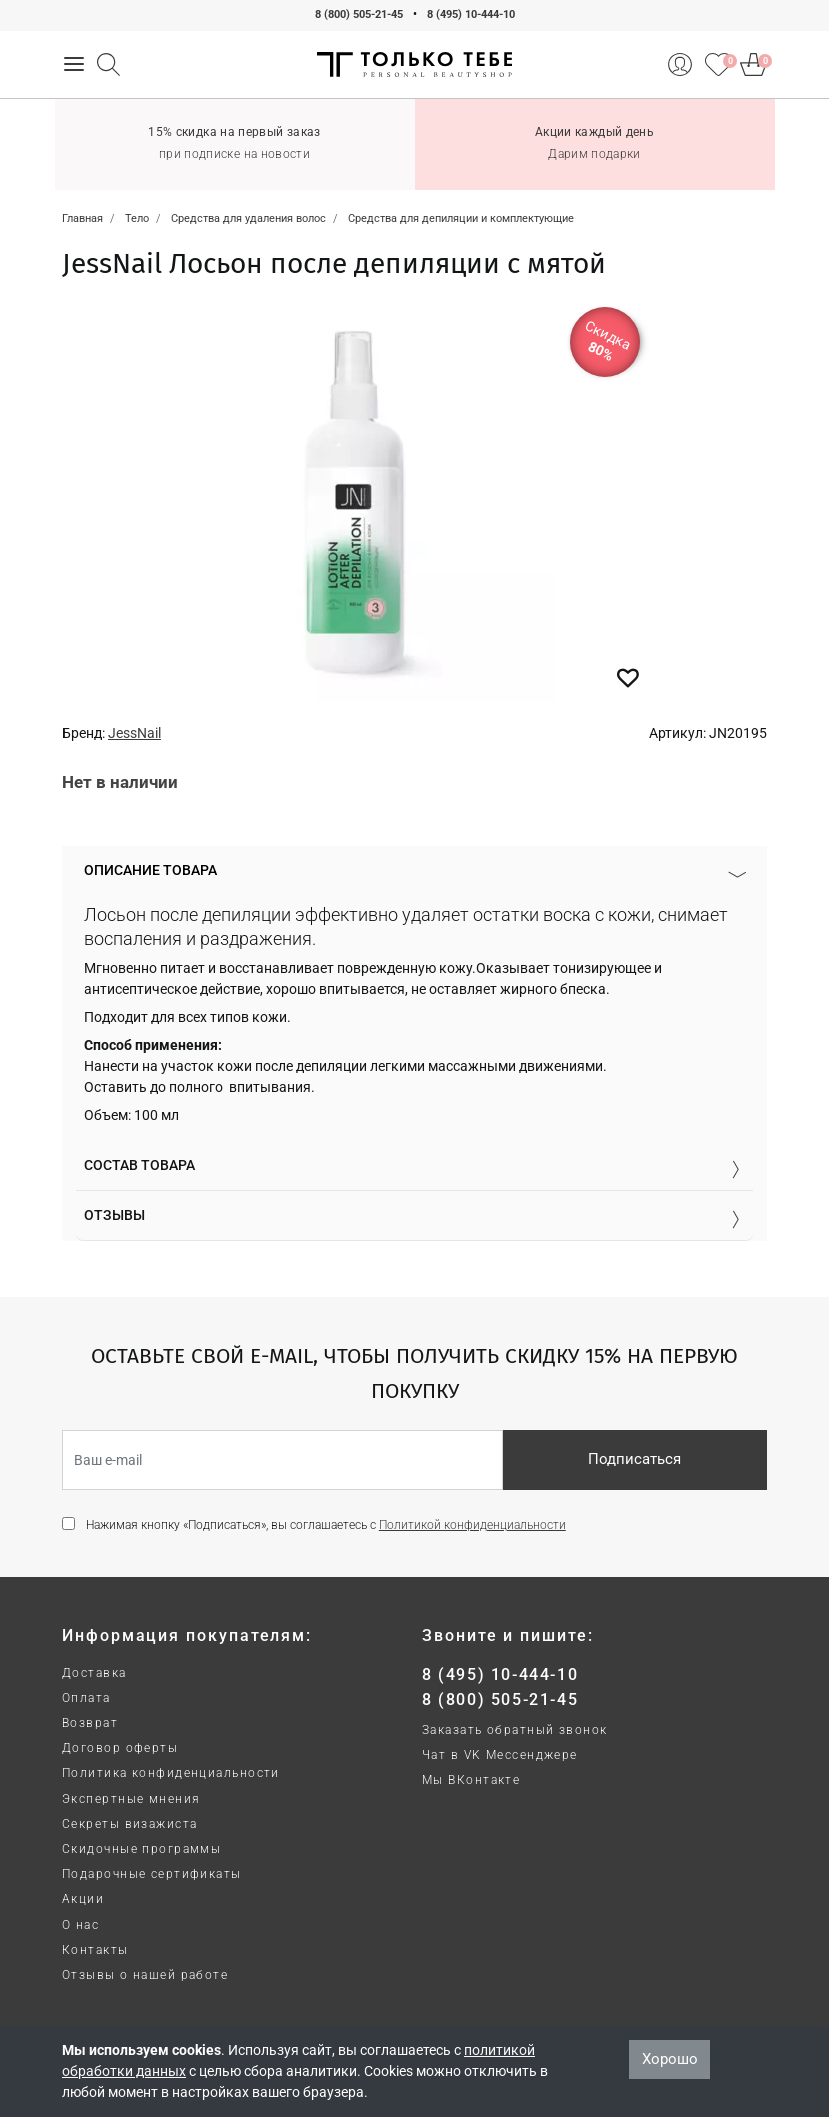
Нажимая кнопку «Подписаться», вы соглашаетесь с (326, 1525)
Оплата (86, 1698)
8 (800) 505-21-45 (359, 14)
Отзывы (114, 1215)
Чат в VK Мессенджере (500, 1755)
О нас (80, 1925)
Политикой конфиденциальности (472, 1525)
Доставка (94, 1673)
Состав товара (139, 1165)
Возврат (90, 1723)
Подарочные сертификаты (152, 1874)
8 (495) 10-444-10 (471, 14)
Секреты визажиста (129, 1824)
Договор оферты (120, 1748)
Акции (83, 1899)
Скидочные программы (141, 1849)
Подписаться (634, 1459)
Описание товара (150, 870)
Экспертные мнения (131, 1799)
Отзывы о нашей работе (145, 1975)
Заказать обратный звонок (515, 1730)
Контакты (95, 1950)
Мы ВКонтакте (471, 1780)
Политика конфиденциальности (171, 1773)
